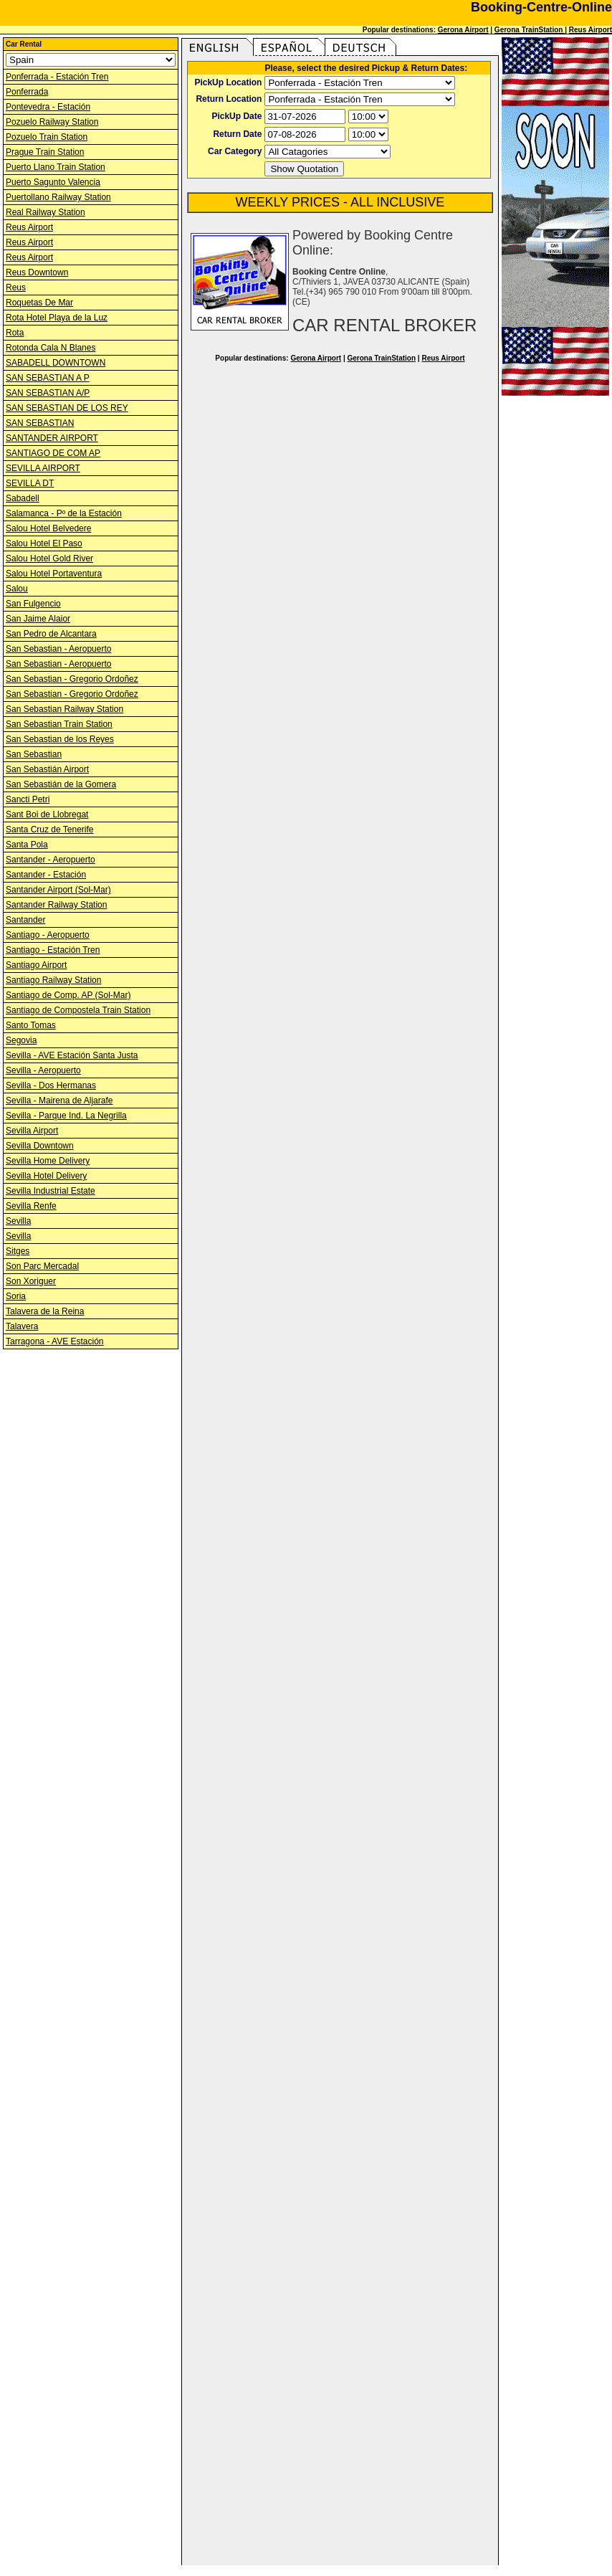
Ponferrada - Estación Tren (57, 77)
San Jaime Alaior (38, 619)
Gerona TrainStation (529, 30)
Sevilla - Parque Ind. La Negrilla (66, 1116)
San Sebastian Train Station (59, 724)
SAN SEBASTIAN (40, 423)
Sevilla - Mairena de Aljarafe (59, 1100)
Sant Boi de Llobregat (47, 814)
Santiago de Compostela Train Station (78, 1010)
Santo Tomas (31, 1025)
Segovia (21, 1040)
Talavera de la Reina (45, 1311)
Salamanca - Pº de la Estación (64, 513)
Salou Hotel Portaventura (54, 574)
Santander (25, 920)
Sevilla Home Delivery (48, 1161)
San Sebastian (34, 754)
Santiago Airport (36, 965)
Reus (16, 287)
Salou (17, 589)
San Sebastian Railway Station (64, 709)
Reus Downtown (37, 272)
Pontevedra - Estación (48, 107)
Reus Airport (590, 30)
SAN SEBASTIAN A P (48, 378)
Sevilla (18, 1221)
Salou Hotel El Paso (44, 543)
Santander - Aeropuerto (50, 860)
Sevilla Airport (32, 1131)
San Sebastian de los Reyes (60, 739)
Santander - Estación (46, 875)
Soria (16, 1296)
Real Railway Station (45, 212)
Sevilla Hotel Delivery (46, 1176)
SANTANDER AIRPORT (52, 438)
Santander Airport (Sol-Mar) (58, 890)
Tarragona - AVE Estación (55, 1341)
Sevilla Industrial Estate (50, 1191)
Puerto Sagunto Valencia (53, 182)
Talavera (22, 1326)
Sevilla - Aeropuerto (43, 1070)
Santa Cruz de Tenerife (50, 829)
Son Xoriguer (31, 1281)
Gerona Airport (463, 30)
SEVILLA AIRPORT (43, 468)
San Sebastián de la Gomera (61, 784)
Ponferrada (27, 92)
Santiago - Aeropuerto (48, 935)
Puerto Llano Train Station (55, 167)
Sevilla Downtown (40, 1146)
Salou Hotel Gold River (49, 558)
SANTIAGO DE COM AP (53, 453)
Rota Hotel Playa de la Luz (56, 318)
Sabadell (22, 498)
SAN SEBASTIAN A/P (48, 393)
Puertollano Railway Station (58, 197)
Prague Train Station (45, 152)
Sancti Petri (27, 799)
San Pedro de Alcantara (51, 634)
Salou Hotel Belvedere (48, 528)
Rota (15, 333)
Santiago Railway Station (53, 980)
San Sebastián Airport (47, 769)
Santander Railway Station (56, 905)
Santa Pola (27, 845)
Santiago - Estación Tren (53, 950)
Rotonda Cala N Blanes (50, 348)
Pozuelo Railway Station (52, 122)
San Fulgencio (33, 604)
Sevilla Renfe (31, 1206)
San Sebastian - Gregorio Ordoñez (72, 679)
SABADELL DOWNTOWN (55, 363)
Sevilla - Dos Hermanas (51, 1085)
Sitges (17, 1251)
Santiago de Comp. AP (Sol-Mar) (68, 995)
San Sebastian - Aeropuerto (58, 649)
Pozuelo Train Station (46, 137)
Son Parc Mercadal (42, 1266)
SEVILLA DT (30, 483)
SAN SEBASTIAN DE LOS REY (67, 408)
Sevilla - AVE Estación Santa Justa (72, 1055)
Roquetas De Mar (39, 303)
